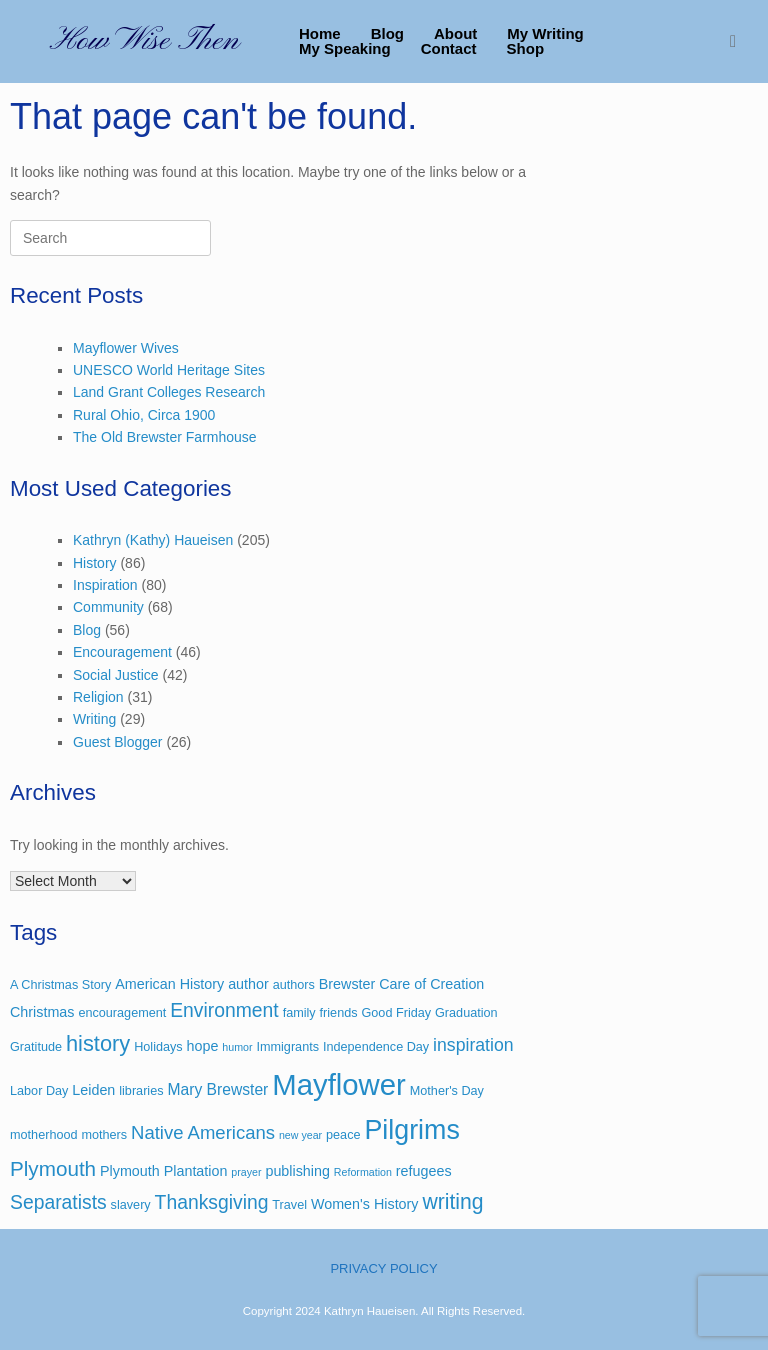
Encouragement (122, 652)
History (95, 563)
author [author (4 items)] (248, 984)
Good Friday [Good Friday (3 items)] (396, 1013)
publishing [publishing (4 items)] (297, 1171)
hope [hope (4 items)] (203, 1046)
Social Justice (116, 675)
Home (320, 33)
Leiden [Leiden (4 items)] (93, 1090)
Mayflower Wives (126, 348)
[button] (738, 41)
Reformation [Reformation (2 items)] (363, 1172)
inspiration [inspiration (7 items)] (473, 1045)
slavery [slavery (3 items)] (131, 1205)
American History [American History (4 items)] (169, 984)
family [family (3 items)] (299, 1013)
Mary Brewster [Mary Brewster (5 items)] (217, 1089)
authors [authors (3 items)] (294, 985)
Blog (387, 33)
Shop (526, 48)
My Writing (545, 33)
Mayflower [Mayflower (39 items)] (339, 1084)
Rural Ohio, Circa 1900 (144, 415)
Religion (98, 697)
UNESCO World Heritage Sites (169, 370)
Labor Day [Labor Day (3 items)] (39, 1091)
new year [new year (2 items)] (300, 1135)
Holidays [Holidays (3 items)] (158, 1047)
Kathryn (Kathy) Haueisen (153, 540)
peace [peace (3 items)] (343, 1135)
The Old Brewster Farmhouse (165, 437)
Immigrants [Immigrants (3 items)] (287, 1047)
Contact (449, 48)
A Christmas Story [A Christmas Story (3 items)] (60, 985)
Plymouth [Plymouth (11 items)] (53, 1168)
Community (108, 607)
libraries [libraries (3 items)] (141, 1091)
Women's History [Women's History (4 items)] (365, 1204)
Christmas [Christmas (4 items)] (42, 1012)
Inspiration (105, 585)
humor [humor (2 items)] (237, 1047)
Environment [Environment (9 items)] (224, 1010)
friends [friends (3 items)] (339, 1013)
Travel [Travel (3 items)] (289, 1205)
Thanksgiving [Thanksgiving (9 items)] (212, 1202)
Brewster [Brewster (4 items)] (347, 984)
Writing (94, 719)
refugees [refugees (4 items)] (424, 1171)
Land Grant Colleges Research (169, 392)
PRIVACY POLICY (383, 1268)
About (455, 33)
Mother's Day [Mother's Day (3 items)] (447, 1091)
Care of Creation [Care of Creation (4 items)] (431, 984)
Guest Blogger (118, 742)
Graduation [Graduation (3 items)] (466, 1013)
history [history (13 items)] (98, 1043)
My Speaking (345, 48)
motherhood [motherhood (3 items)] (44, 1135)
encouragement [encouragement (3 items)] (122, 1013)
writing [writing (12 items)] (452, 1201)
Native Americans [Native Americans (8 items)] (203, 1132)
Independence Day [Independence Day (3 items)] (376, 1047)
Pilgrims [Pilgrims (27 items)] (411, 1130)
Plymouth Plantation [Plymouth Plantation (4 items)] (163, 1171)
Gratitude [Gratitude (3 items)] (36, 1047)
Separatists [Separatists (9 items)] (58, 1202)
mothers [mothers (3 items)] (104, 1135)
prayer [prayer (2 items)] (246, 1172)
